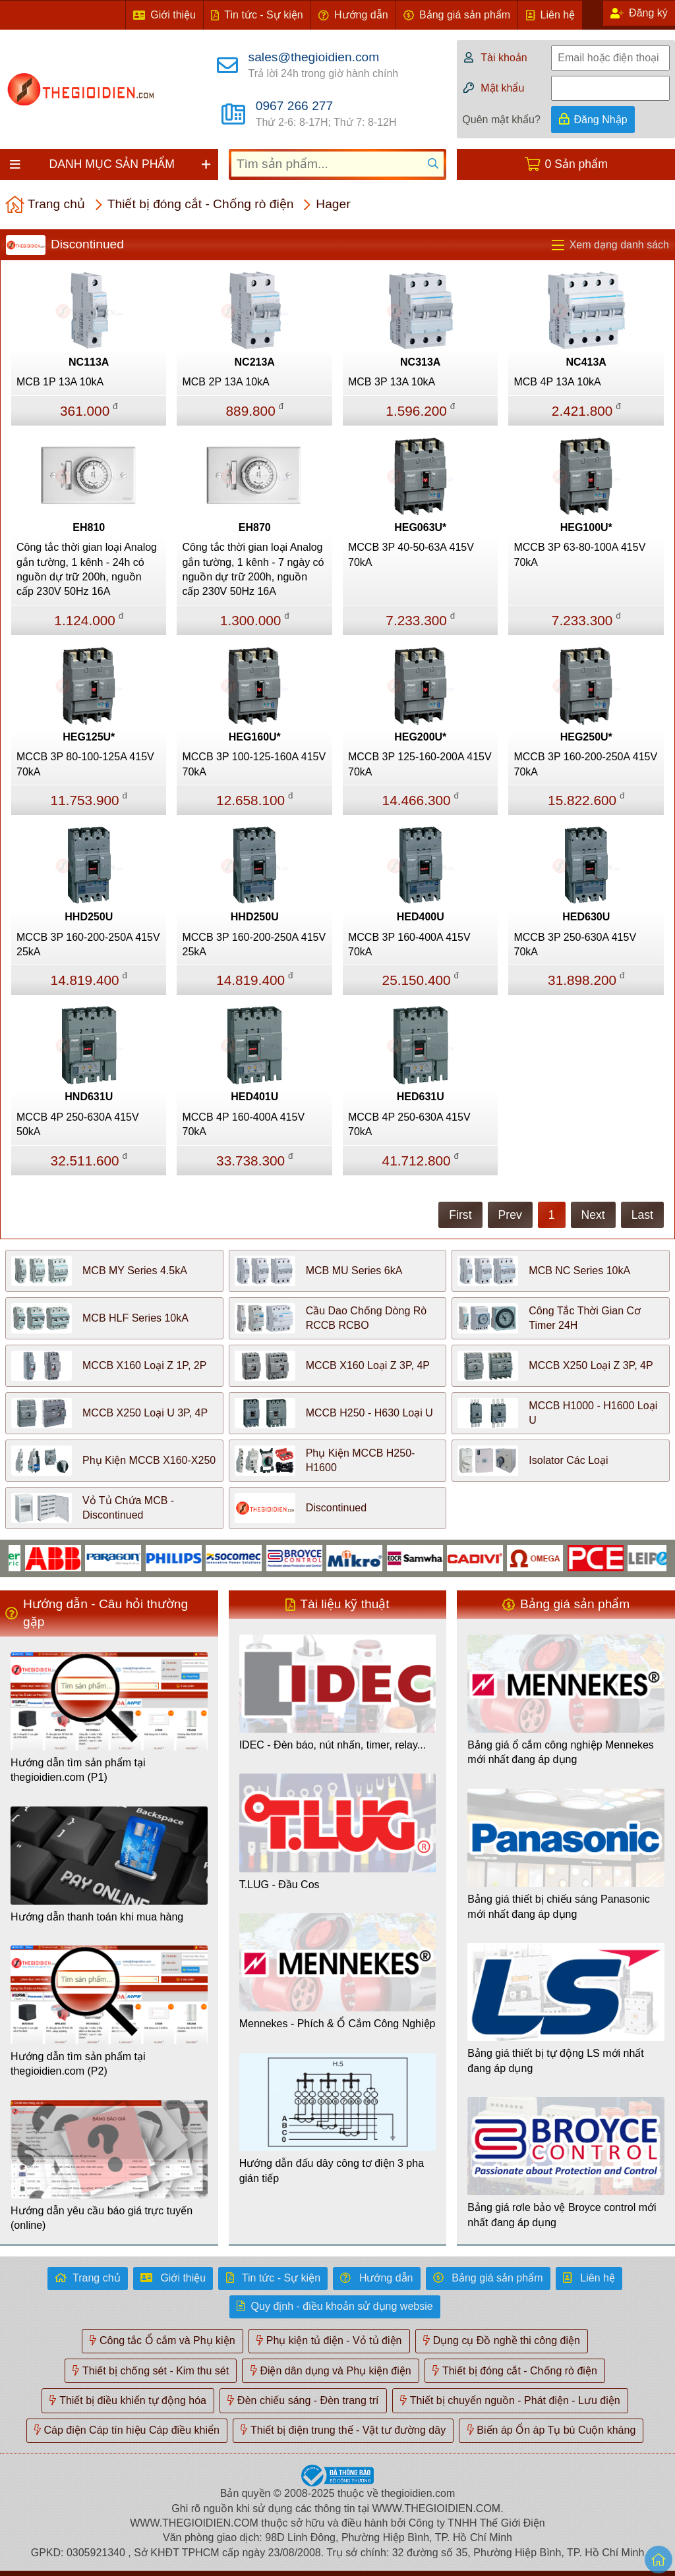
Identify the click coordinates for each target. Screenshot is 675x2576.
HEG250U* (586, 736)
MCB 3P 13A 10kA (391, 381)
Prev (510, 1214)
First (460, 1214)
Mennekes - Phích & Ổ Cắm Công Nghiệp (337, 2023)
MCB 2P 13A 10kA (225, 381)
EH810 (89, 527)
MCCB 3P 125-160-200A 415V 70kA (420, 764)
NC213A (255, 362)
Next (593, 1214)
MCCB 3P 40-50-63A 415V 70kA (411, 554)
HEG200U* (420, 736)
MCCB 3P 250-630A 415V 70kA (575, 944)
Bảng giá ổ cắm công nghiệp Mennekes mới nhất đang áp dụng (560, 1752)
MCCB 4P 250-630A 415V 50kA (77, 1124)
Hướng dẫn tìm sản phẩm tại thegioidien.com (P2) (78, 2064)
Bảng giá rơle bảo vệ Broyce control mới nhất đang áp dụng (561, 2214)
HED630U (586, 916)
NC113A (89, 362)
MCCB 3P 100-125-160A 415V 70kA (254, 764)
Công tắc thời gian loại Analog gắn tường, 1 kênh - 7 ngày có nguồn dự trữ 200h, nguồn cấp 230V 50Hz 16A (253, 569)
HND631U (89, 1096)
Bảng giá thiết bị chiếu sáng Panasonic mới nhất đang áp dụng (558, 1906)
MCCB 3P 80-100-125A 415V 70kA (85, 764)
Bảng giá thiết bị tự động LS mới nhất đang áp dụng (555, 2060)
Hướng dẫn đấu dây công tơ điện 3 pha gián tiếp (331, 2170)
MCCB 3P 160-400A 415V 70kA (409, 944)
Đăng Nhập (601, 119)
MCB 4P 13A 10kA (557, 381)
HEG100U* (586, 527)
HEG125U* (89, 736)
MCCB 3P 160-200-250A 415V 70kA (585, 764)
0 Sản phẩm (576, 164)
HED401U (254, 1096)
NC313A (420, 362)
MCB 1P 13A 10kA (59, 381)
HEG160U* (255, 736)
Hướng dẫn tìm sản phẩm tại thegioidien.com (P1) (78, 1770)
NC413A (586, 362)
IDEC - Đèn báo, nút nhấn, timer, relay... (332, 1744)
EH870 (255, 527)
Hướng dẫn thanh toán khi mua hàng (97, 1916)
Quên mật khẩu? (501, 119)
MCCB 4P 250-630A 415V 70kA (409, 1124)
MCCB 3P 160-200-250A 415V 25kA (88, 944)
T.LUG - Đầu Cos (279, 1884)
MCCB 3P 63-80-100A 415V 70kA (579, 554)
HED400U (420, 916)
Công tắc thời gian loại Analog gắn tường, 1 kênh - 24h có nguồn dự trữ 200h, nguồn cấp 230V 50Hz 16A (86, 569)
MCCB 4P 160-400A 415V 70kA (243, 1124)
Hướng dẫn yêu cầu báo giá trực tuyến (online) (101, 2218)
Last (642, 1214)
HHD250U (89, 916)
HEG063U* (420, 527)
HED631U (420, 1096)
